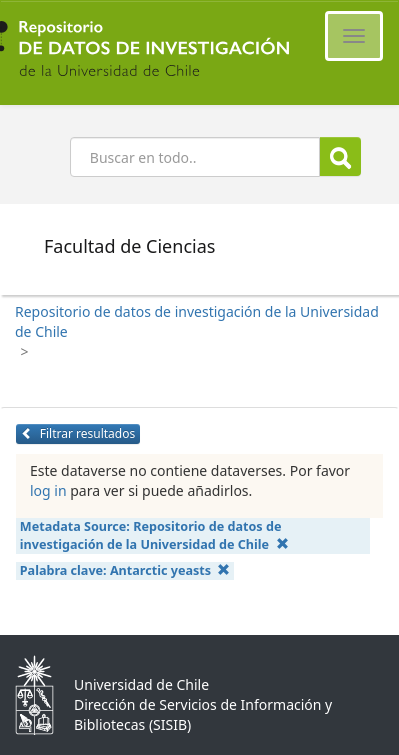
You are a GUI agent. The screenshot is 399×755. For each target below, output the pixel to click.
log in (48, 490)
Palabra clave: (125, 570)
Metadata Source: (154, 535)
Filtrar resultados (78, 433)
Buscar (340, 157)
